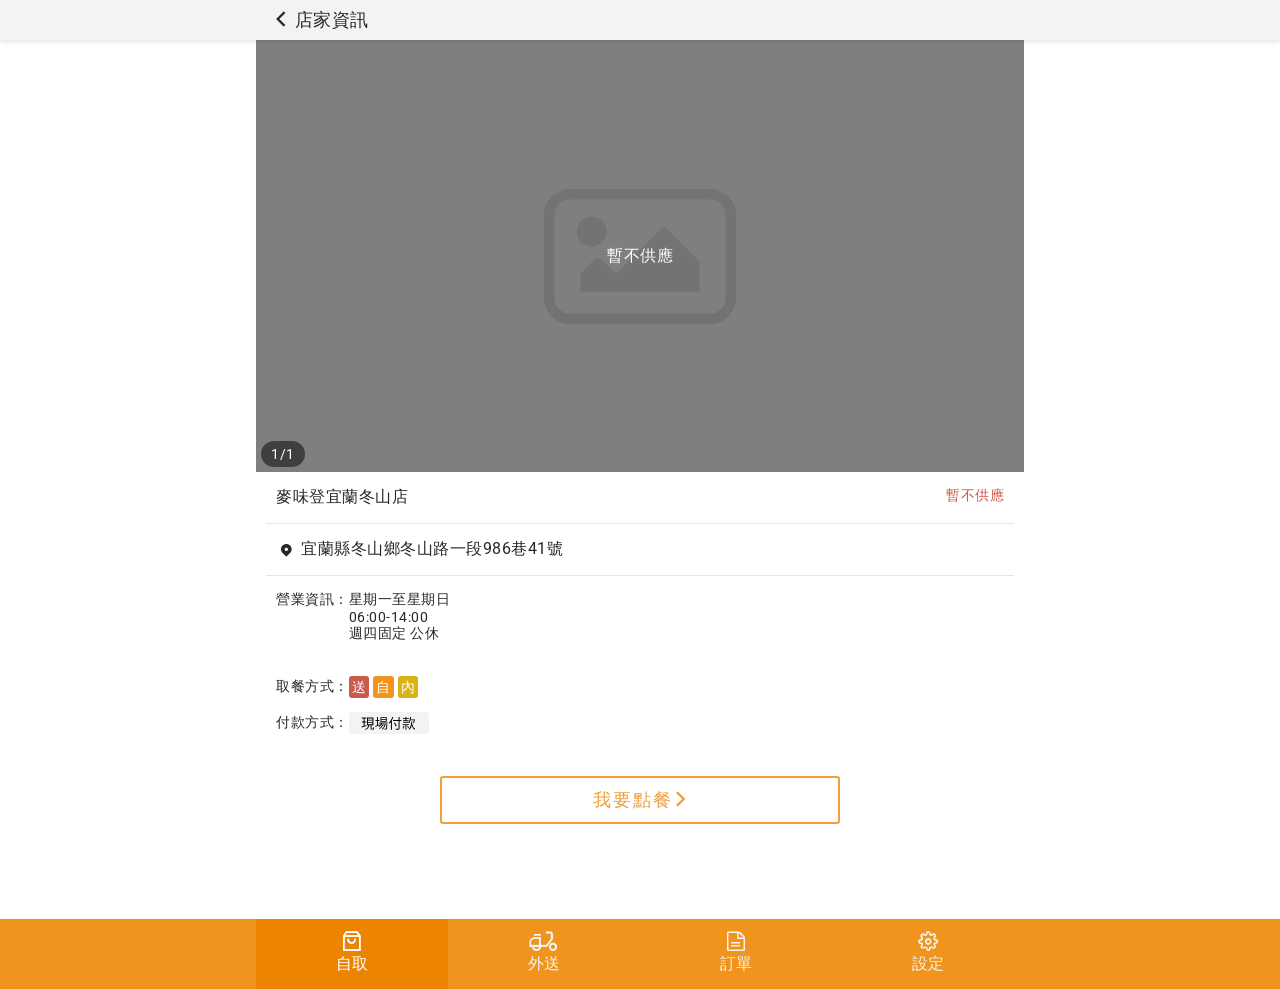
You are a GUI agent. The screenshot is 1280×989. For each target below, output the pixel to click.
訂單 (736, 952)
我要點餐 (640, 799)
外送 (544, 952)
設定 (928, 952)
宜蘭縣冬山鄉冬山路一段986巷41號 (432, 548)
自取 (352, 952)
